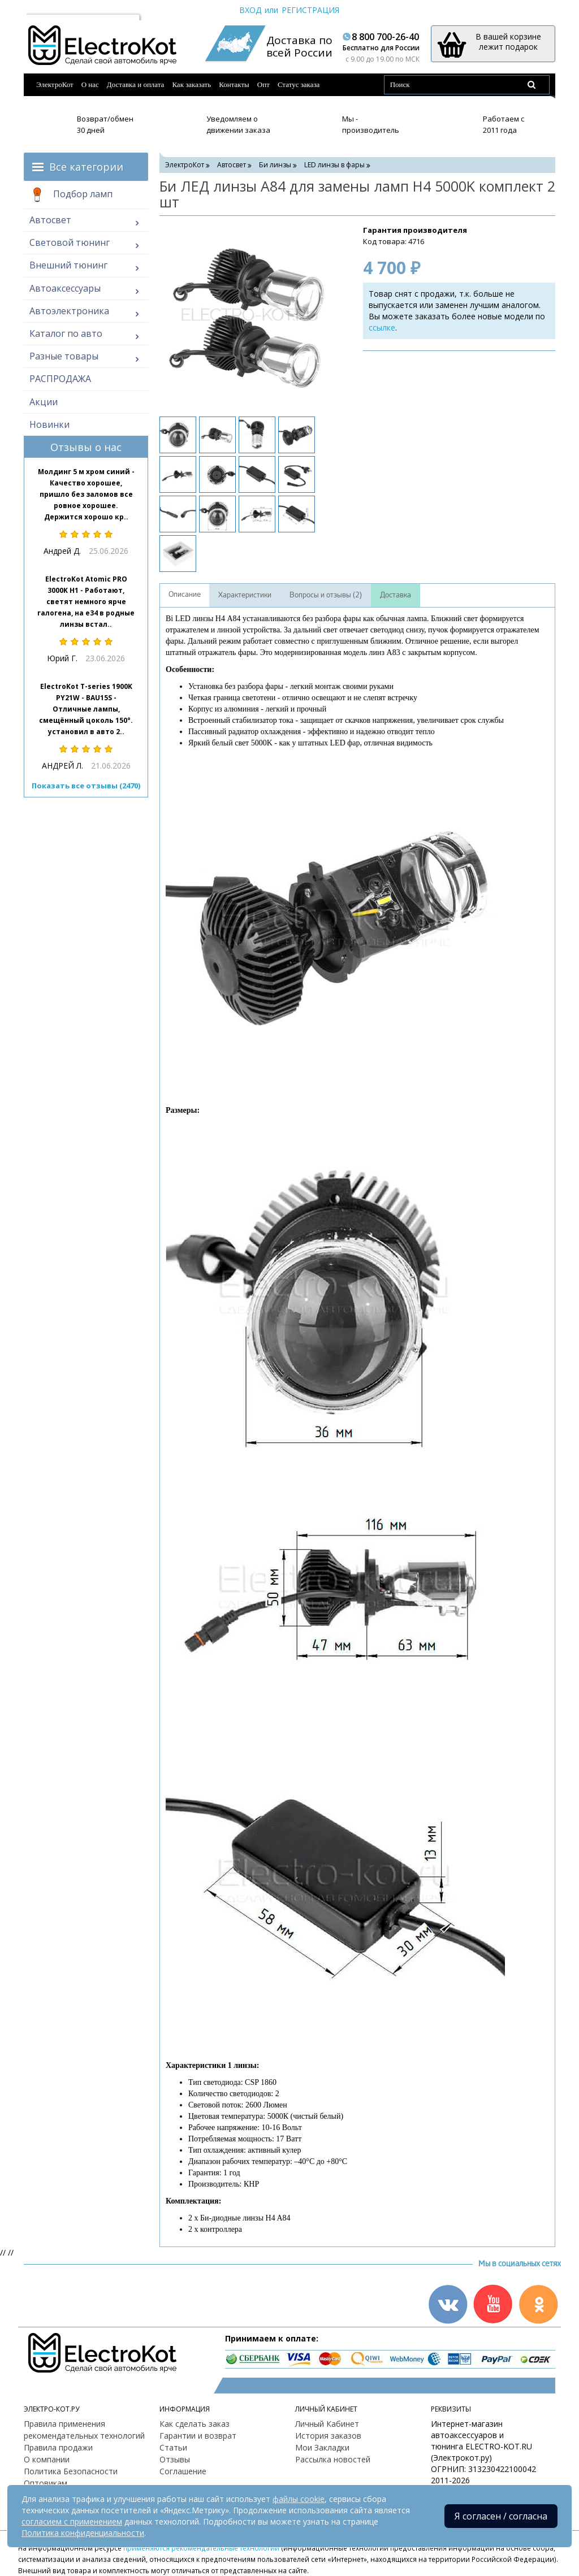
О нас (90, 84)
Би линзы (275, 165)
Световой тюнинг (69, 242)
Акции (43, 402)
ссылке (382, 327)
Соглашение (182, 2471)
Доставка (395, 595)
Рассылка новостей (332, 2459)
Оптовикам (45, 2483)
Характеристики (244, 595)
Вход (250, 10)
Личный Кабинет (327, 2423)
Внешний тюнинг (68, 265)
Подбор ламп (71, 195)
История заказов (328, 2435)
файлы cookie (299, 2498)
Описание (184, 594)
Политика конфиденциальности (82, 2532)
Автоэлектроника (69, 311)
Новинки (49, 424)
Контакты (234, 84)
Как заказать (191, 84)
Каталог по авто (65, 333)
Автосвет (50, 220)
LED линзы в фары (334, 165)
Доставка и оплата (136, 84)
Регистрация (310, 10)
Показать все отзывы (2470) (86, 785)
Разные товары (63, 356)
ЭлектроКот (55, 84)
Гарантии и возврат (197, 2435)
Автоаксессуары (65, 288)
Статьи (173, 2447)
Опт (263, 84)
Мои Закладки (322, 2447)
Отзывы (174, 2459)
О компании (47, 2459)
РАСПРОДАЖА (60, 378)
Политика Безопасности (71, 2471)
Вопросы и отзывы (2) (326, 595)
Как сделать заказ (194, 2423)
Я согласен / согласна (501, 2516)
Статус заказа (299, 84)
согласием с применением (71, 2521)
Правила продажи (58, 2447)
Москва (46, 10)
